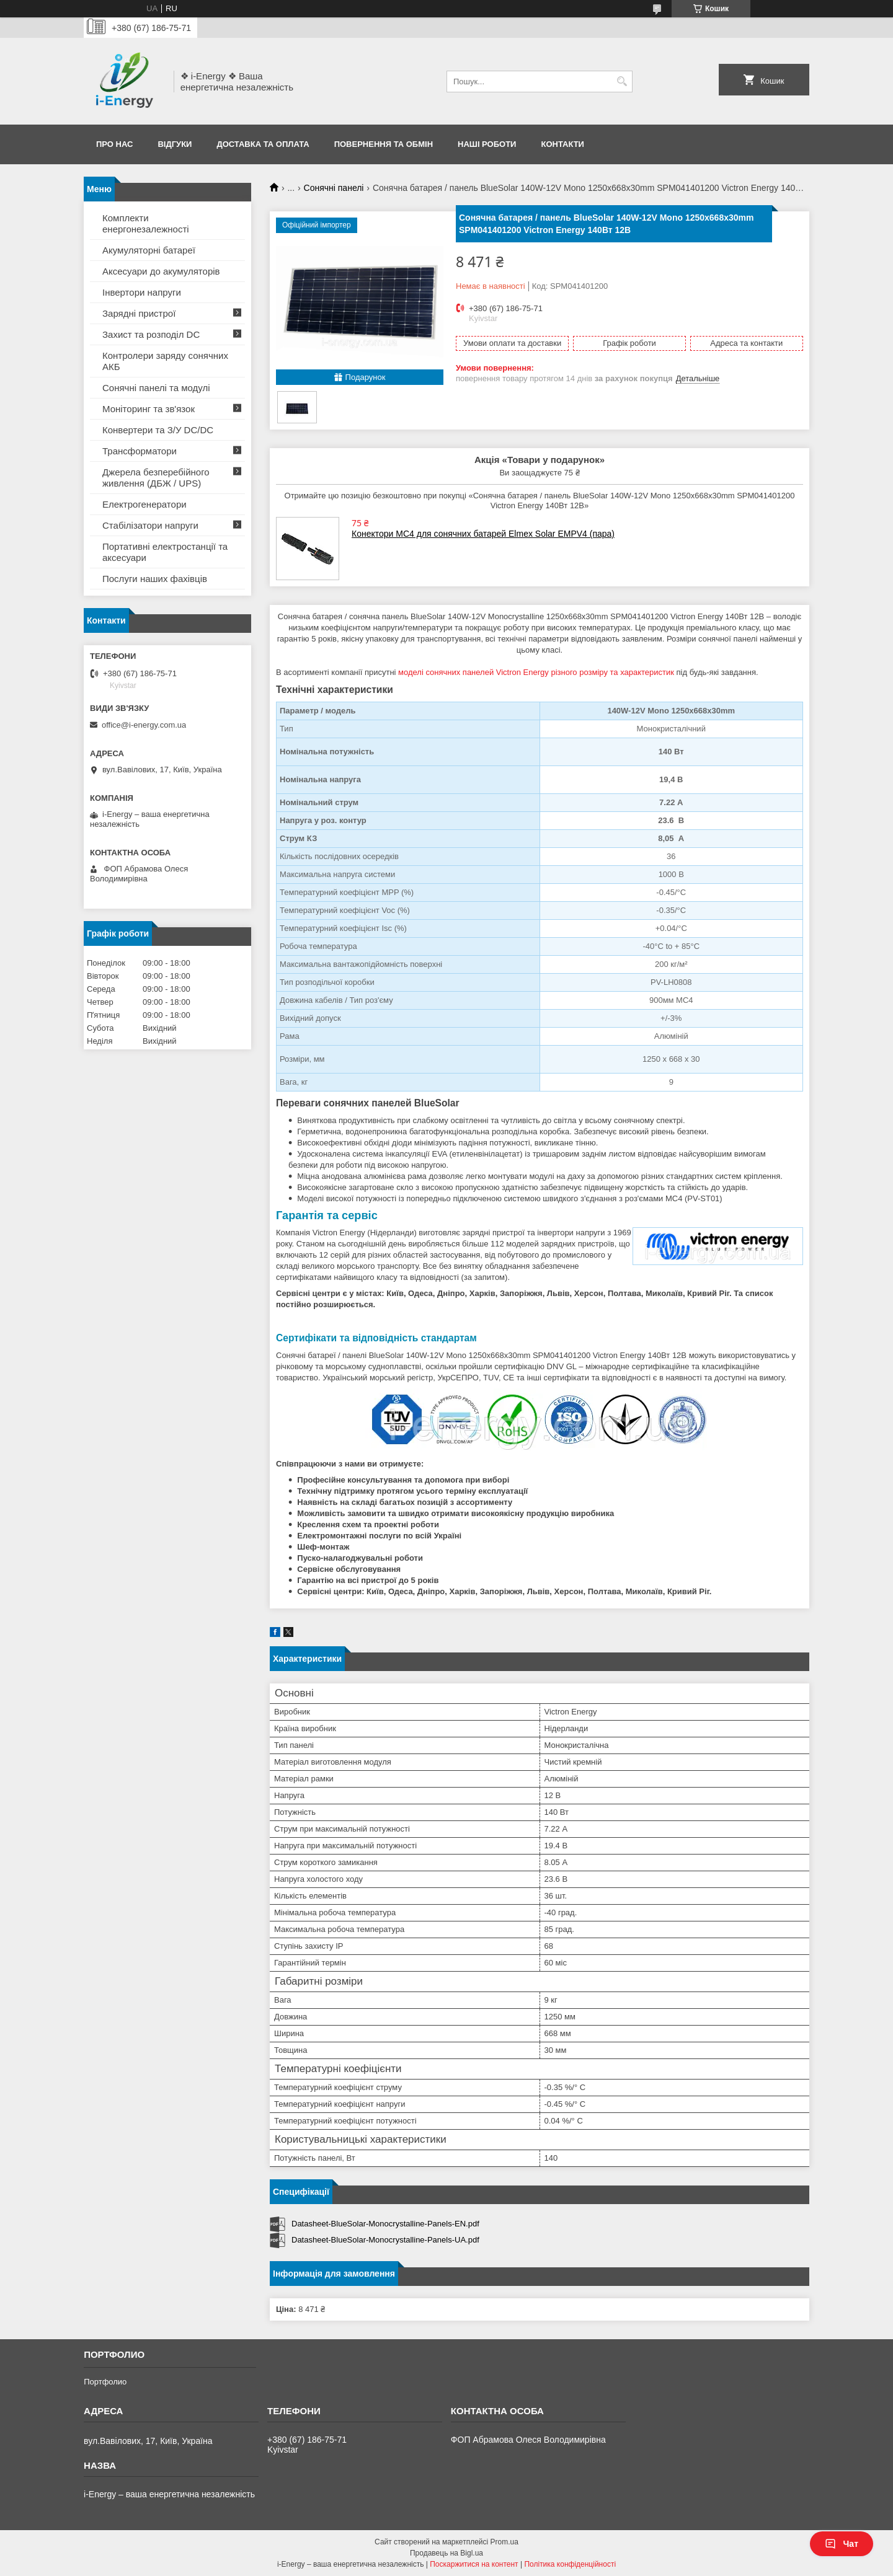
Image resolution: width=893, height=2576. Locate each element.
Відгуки (175, 144)
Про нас (114, 144)
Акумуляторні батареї (148, 250)
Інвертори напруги (141, 292)
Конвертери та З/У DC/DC (157, 430)
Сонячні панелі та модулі (156, 387)
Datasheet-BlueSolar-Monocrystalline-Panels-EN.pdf (385, 2223)
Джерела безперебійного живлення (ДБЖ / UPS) (156, 477)
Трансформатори (139, 451)
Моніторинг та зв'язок (148, 409)
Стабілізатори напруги (150, 525)
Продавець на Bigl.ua (446, 2553)
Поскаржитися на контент (474, 2564)
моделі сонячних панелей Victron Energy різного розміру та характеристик (536, 672)
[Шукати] (622, 81)
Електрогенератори (144, 504)
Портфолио (105, 2381)
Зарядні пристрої (138, 313)
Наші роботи (487, 144)
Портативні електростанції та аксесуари (165, 552)
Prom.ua (504, 2542)
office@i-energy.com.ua (144, 725)
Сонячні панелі (334, 188)
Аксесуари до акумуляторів (161, 271)
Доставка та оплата (262, 144)
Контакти (562, 144)
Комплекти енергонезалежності (145, 223)
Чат (841, 2543)
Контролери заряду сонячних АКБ (165, 361)
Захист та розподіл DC (151, 334)
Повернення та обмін (383, 144)
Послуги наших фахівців (154, 578)
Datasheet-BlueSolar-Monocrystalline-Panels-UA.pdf (385, 2239)
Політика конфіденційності (570, 2564)
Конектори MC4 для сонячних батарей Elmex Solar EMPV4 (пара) (483, 534)
